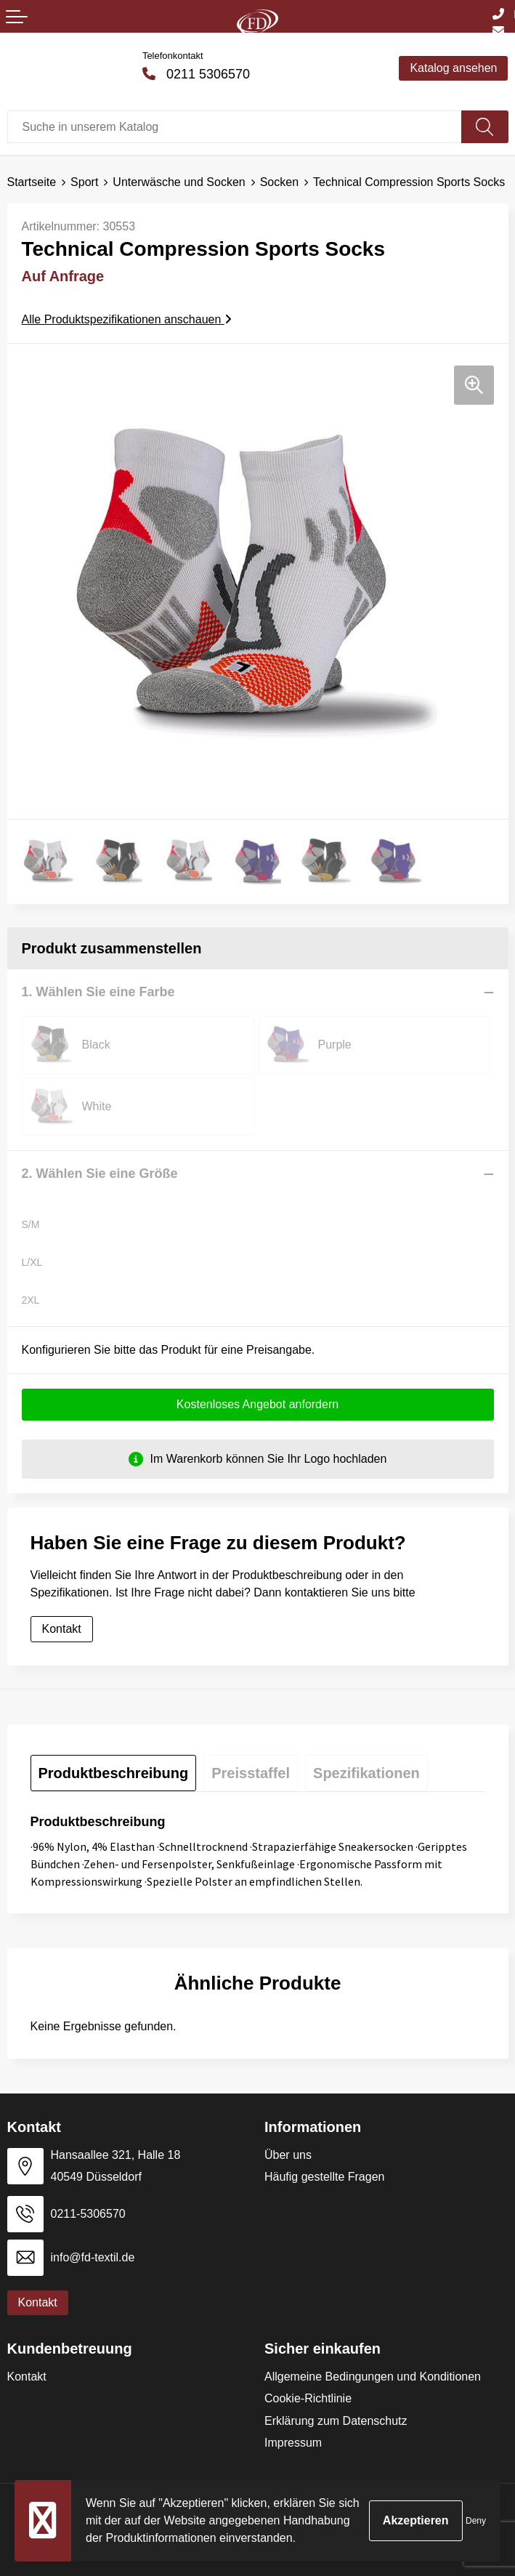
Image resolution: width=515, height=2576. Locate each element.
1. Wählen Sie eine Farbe (98, 992)
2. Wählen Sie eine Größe (100, 1173)
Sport (84, 182)
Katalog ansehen (453, 68)
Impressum (293, 2442)
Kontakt (61, 1629)
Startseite (32, 182)
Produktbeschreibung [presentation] (113, 1773)
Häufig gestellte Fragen (324, 2177)
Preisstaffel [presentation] (250, 1773)
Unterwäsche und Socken (179, 182)
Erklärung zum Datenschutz (335, 2421)
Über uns (288, 2155)
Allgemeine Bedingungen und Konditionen (372, 2376)
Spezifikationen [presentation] (366, 1773)
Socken (279, 182)
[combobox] (234, 126)
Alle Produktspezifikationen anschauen (127, 319)
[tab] (114, 1773)
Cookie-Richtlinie (308, 2398)
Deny (476, 2521)
